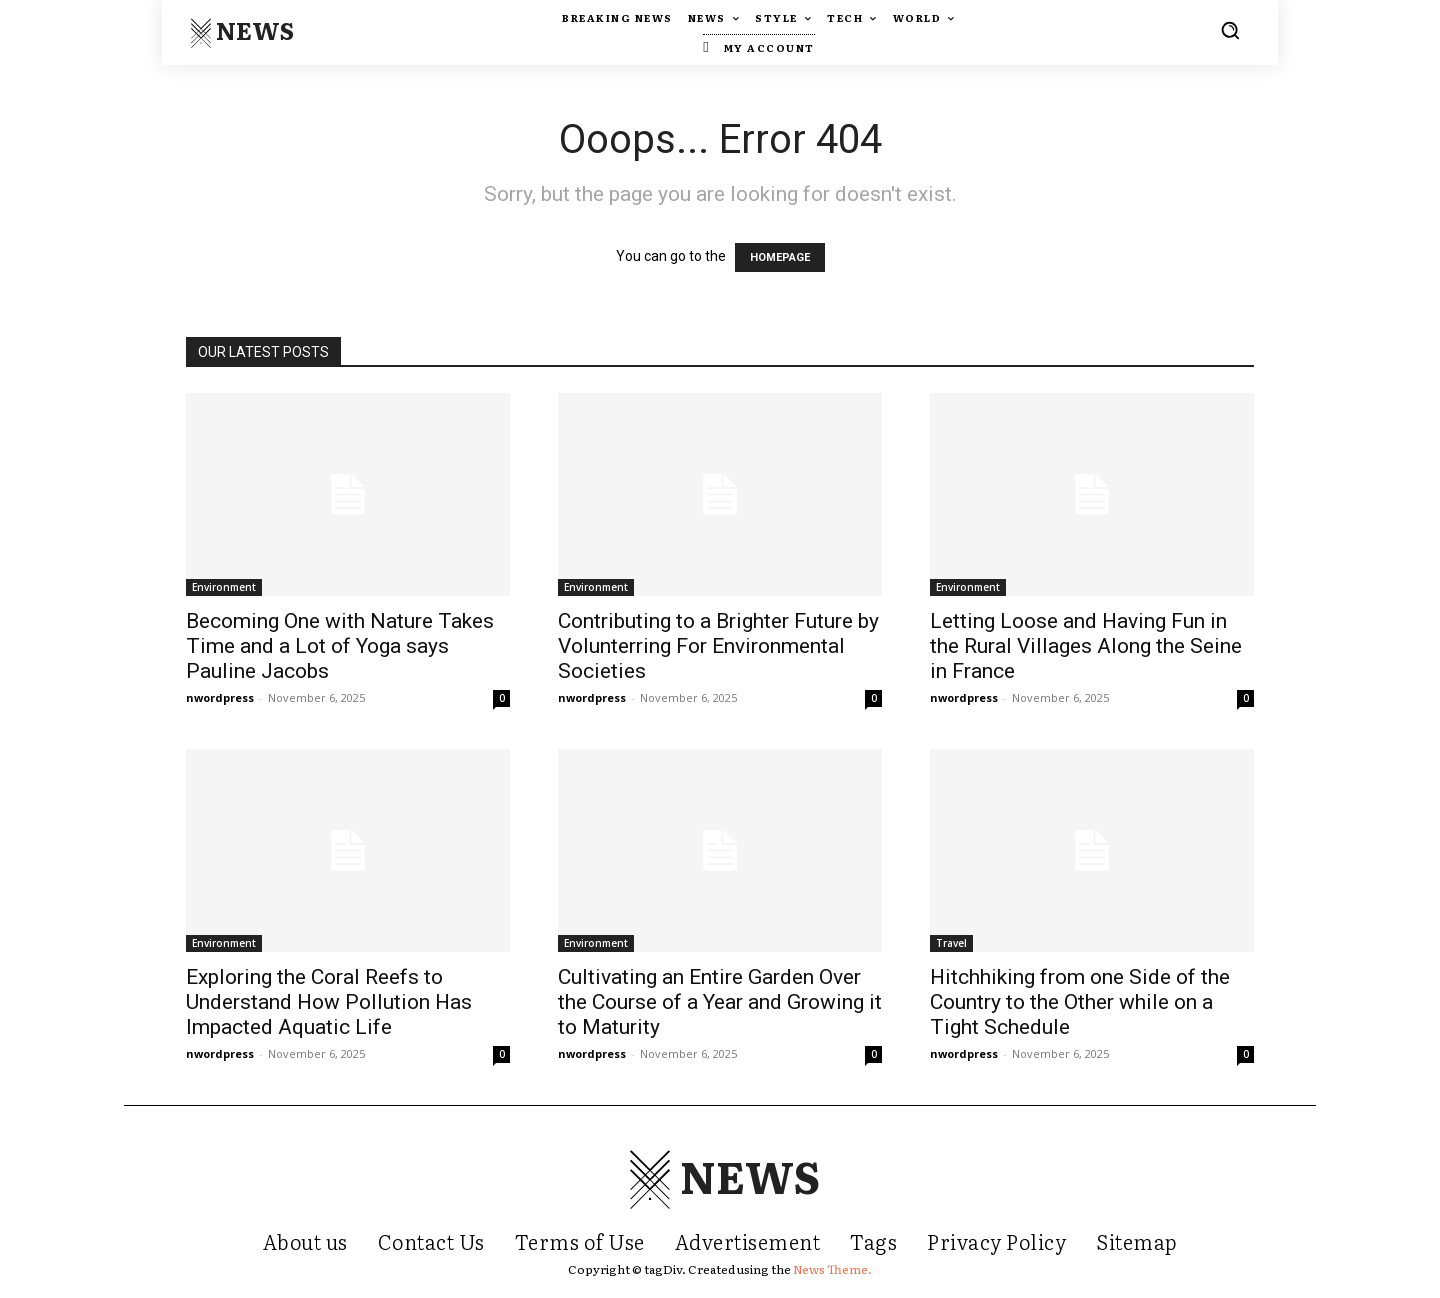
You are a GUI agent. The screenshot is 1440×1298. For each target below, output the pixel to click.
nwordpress (220, 697)
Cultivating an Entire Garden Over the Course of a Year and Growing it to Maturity (720, 1002)
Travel (951, 943)
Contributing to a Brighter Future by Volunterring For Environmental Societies (718, 646)
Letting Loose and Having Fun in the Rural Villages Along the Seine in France (1086, 646)
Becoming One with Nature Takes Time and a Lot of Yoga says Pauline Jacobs (340, 646)
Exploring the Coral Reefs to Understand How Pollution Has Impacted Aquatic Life (329, 1002)
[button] (1230, 30)
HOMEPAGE (780, 257)
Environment (224, 587)
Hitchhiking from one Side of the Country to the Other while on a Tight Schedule (1080, 1002)
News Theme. (832, 1269)
